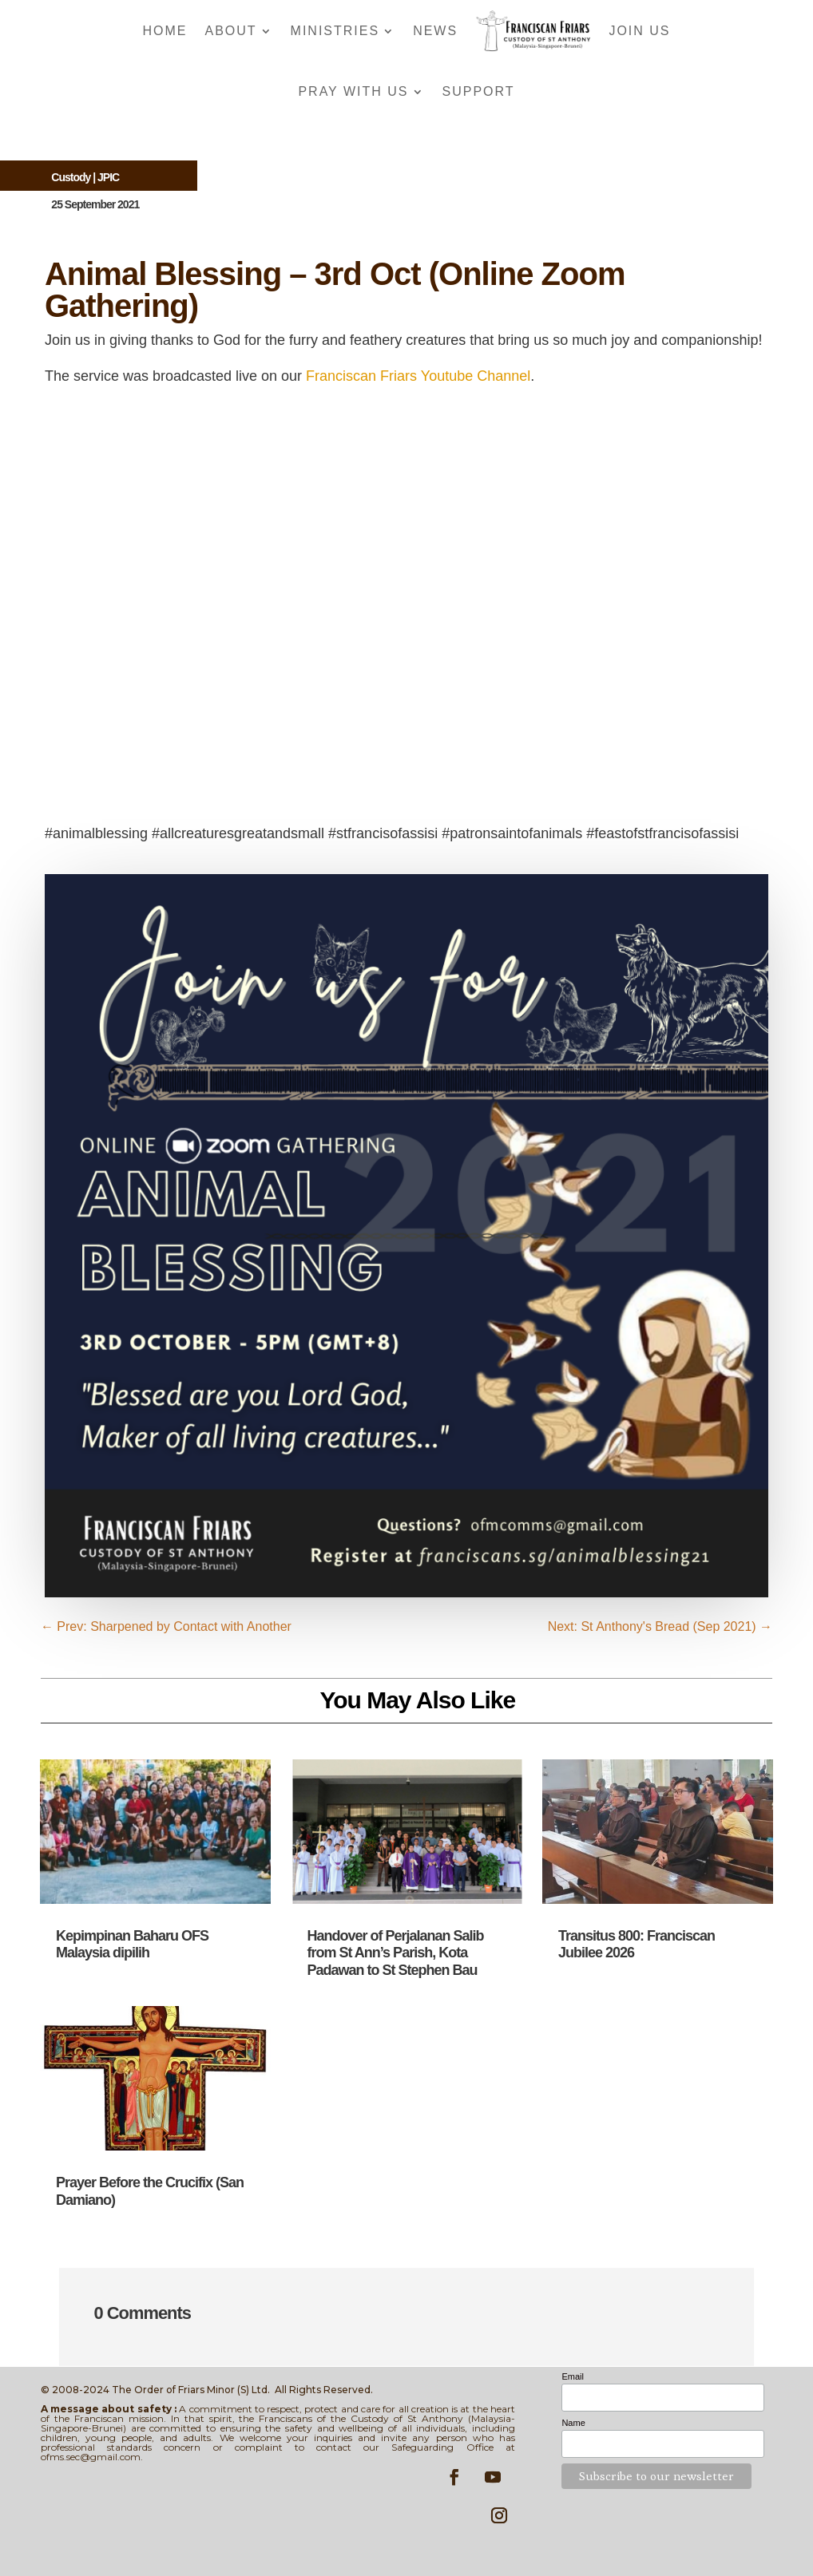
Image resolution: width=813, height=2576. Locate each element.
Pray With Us (353, 91)
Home (164, 31)
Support (478, 91)
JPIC (108, 177)
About (230, 31)
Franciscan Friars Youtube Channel (418, 376)
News (435, 31)
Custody (70, 177)
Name (573, 2423)
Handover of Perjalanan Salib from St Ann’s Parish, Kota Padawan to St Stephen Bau (395, 1953)
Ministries (335, 31)
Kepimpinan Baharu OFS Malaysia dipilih (132, 1944)
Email (572, 2376)
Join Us (639, 31)
